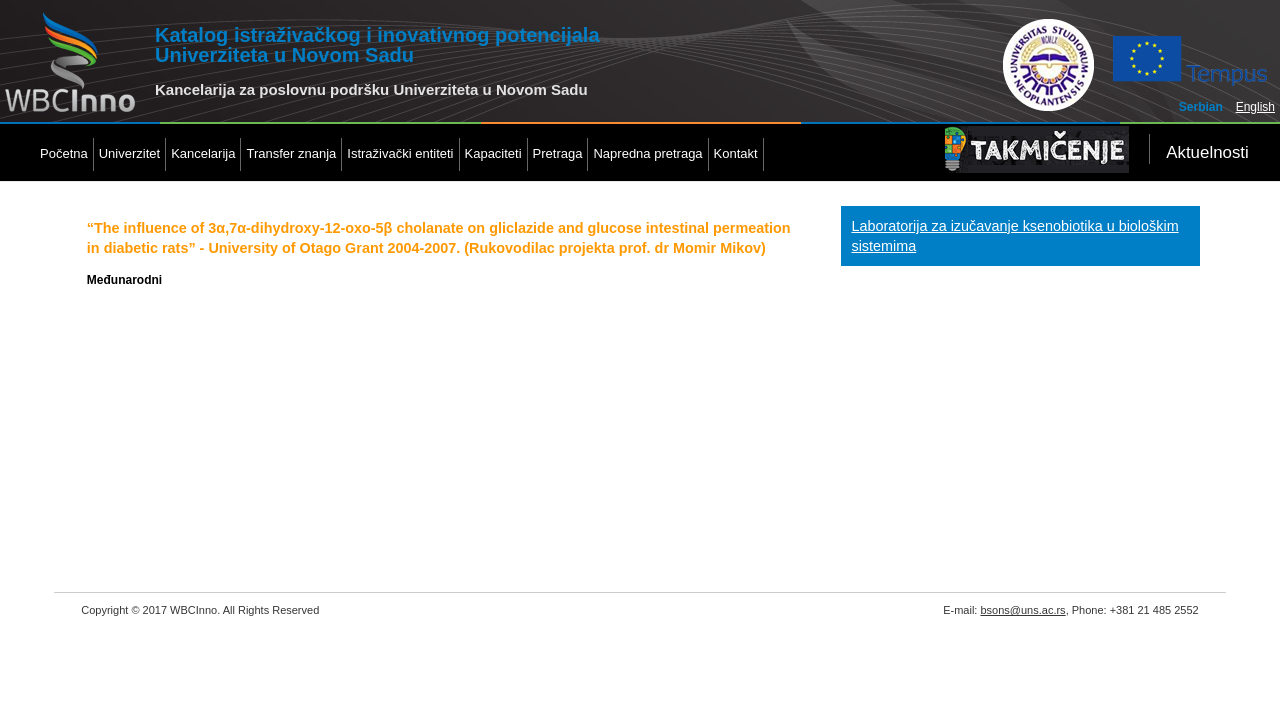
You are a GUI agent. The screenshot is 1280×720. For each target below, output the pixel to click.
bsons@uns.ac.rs (1022, 610)
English (1255, 107)
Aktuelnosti (1207, 152)
